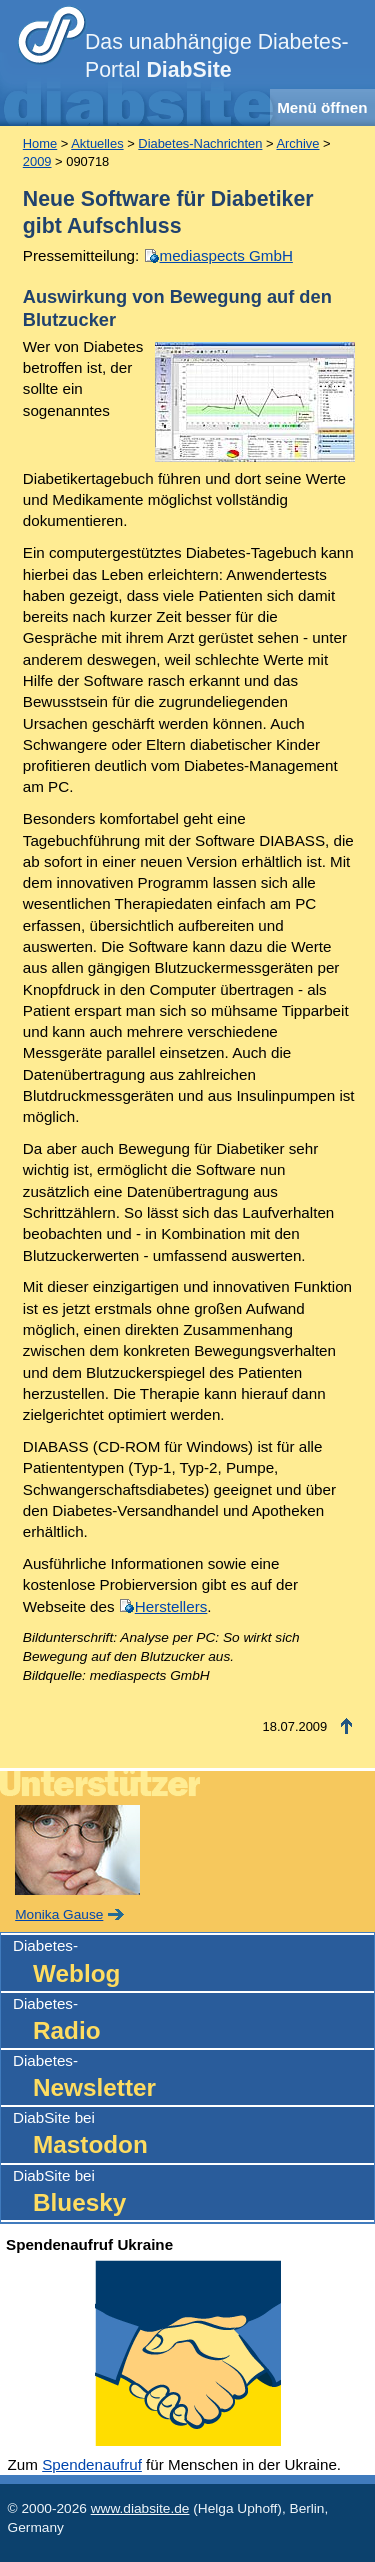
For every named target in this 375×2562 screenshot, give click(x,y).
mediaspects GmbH (226, 255)
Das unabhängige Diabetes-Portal (217, 56)
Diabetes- (193, 1963)
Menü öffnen (322, 107)
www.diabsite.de (140, 2508)
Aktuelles (97, 143)
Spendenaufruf (92, 2464)
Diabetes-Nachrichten (200, 143)
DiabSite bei (193, 2135)
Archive (297, 143)
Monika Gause (59, 1914)
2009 (37, 161)
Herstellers (171, 1606)
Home (40, 143)
